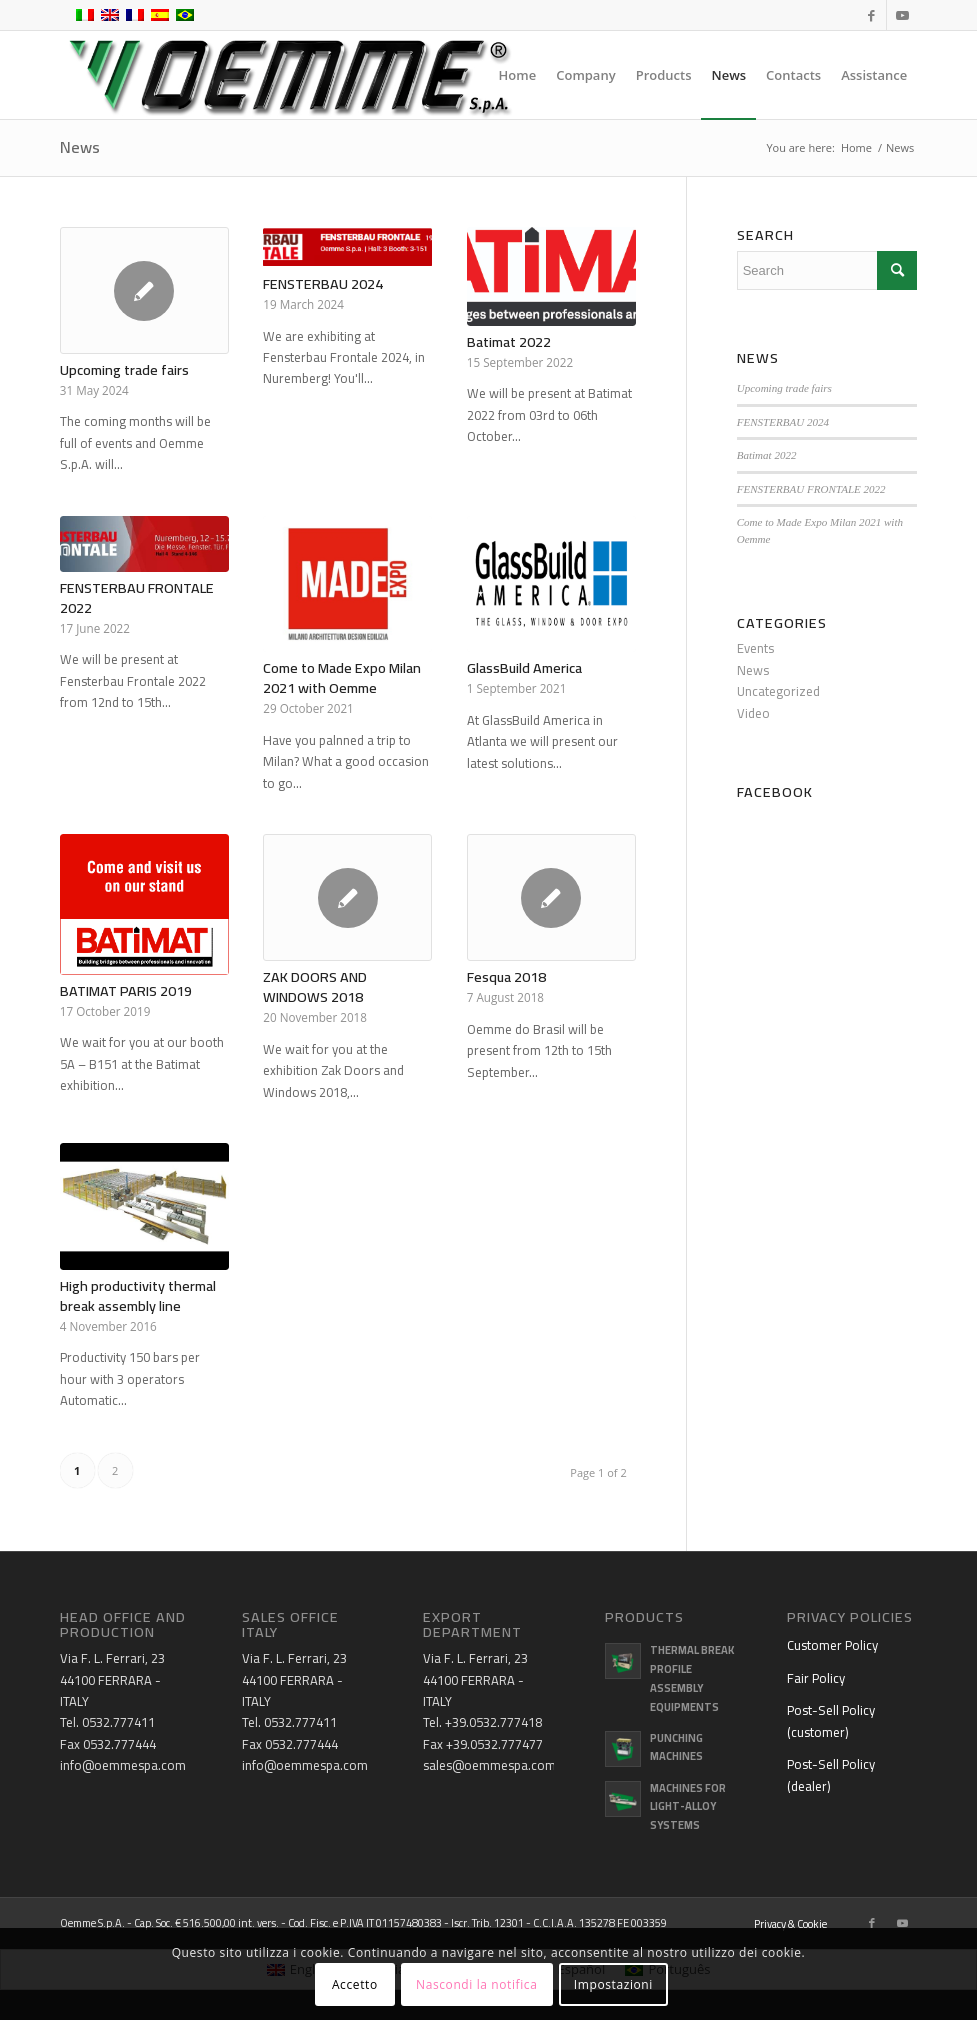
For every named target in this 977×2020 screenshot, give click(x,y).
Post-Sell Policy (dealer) (831, 1774)
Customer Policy (832, 1645)
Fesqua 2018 (506, 976)
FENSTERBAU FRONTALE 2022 (137, 597)
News (80, 147)
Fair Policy (816, 1678)
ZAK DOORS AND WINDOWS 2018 (315, 986)
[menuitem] (518, 75)
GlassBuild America (524, 667)
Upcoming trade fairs (124, 369)
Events (755, 648)
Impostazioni (613, 1984)
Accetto (355, 1984)
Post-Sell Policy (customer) (831, 1720)
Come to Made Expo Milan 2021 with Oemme (342, 677)
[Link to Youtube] (902, 15)
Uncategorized (778, 691)
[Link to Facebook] (871, 15)
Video (753, 713)
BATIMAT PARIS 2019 (126, 990)
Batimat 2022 (509, 341)
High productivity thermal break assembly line (138, 1295)
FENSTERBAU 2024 (323, 283)
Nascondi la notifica (476, 1984)
